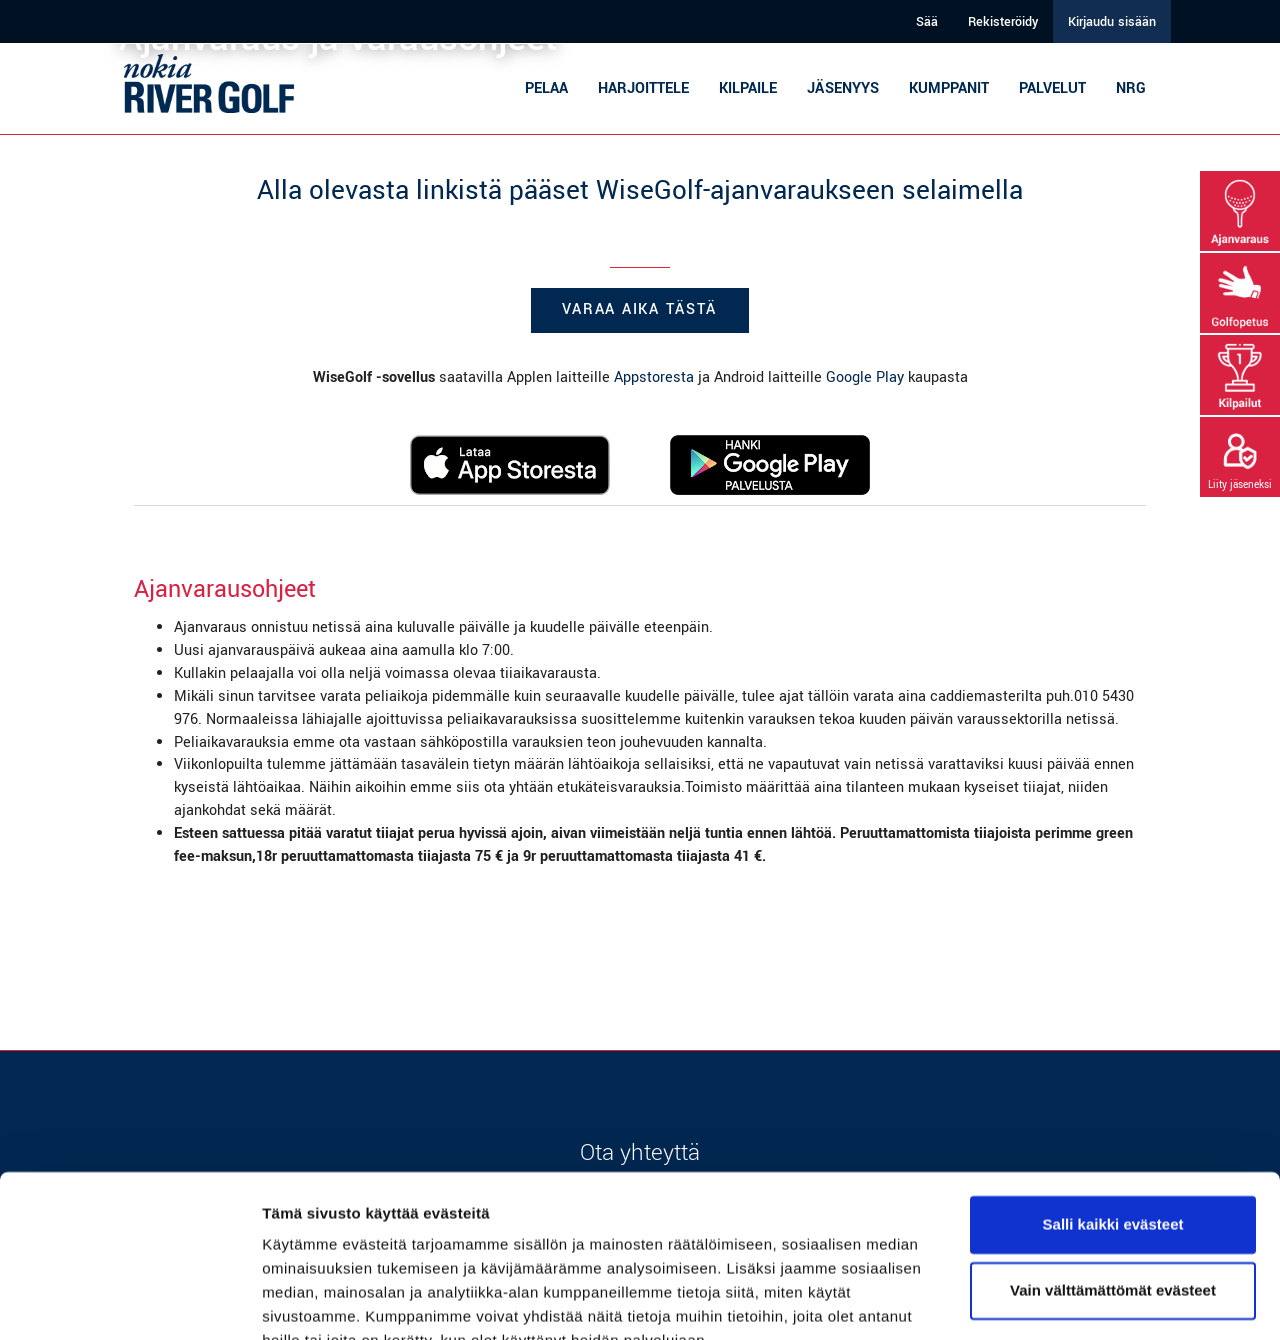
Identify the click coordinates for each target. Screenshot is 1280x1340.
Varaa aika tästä (639, 309)
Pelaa (546, 88)
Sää (927, 22)
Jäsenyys (843, 88)
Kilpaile (748, 88)
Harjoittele (643, 88)
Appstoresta (654, 377)
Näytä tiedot (305, 1300)
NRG (1131, 88)
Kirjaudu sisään (1112, 22)
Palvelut (1052, 88)
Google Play (865, 377)
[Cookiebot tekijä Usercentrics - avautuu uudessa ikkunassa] (129, 1301)
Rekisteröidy (1003, 22)
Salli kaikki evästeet (1113, 1129)
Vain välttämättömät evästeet (1113, 1194)
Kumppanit (949, 88)
